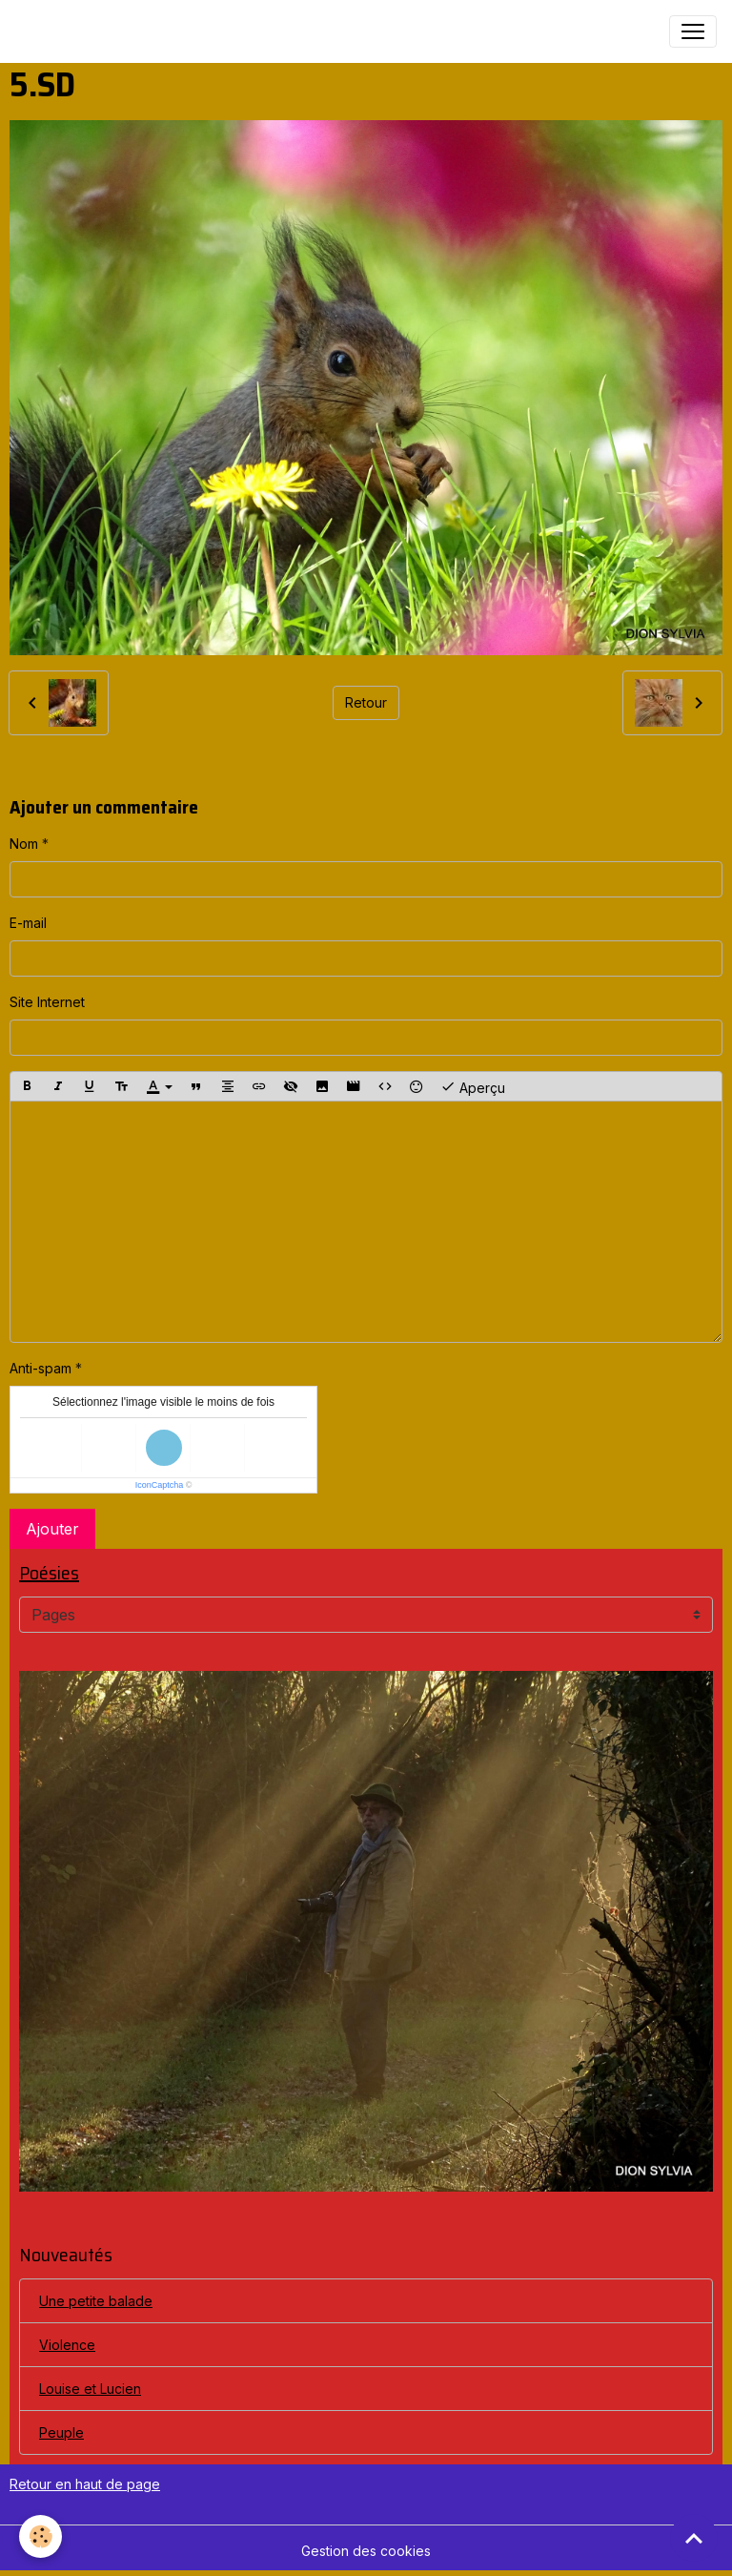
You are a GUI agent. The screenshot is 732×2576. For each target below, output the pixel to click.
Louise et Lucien (90, 2388)
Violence (67, 2345)
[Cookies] (40, 2536)
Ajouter (52, 1528)
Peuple (61, 2432)
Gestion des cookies (366, 2551)
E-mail (28, 923)
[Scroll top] (694, 2538)
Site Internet (47, 1002)
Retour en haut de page (85, 2484)
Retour (366, 702)
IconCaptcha (159, 1485)
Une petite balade (95, 2301)
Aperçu (472, 1086)
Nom (24, 843)
